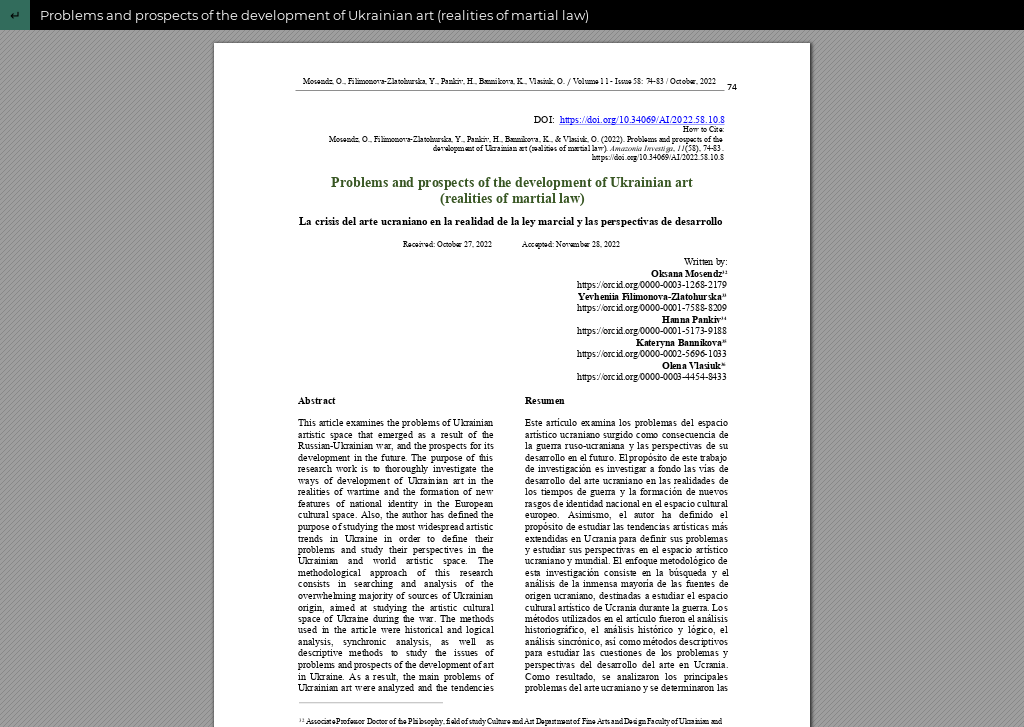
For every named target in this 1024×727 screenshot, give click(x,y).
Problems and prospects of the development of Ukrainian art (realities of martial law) (314, 15)
